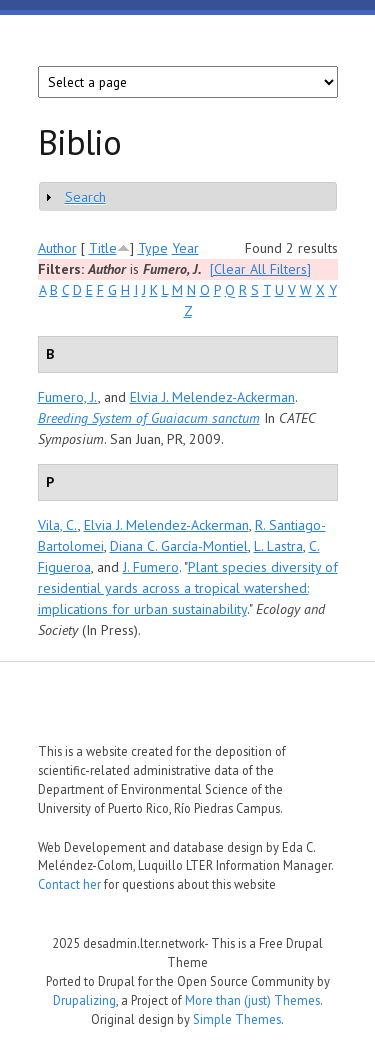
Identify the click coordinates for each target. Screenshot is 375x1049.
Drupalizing (84, 1000)
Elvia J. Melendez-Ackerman (212, 397)
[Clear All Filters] (260, 269)
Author (57, 248)
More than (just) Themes (252, 1000)
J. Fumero (151, 567)
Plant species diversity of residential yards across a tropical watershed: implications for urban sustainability (188, 588)
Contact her (69, 884)
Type (153, 248)
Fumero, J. (68, 397)
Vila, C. (58, 525)
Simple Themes (237, 1019)
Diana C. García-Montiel (179, 546)
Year (185, 248)
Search (85, 197)
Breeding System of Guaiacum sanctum (149, 418)
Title (103, 248)
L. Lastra (278, 546)
